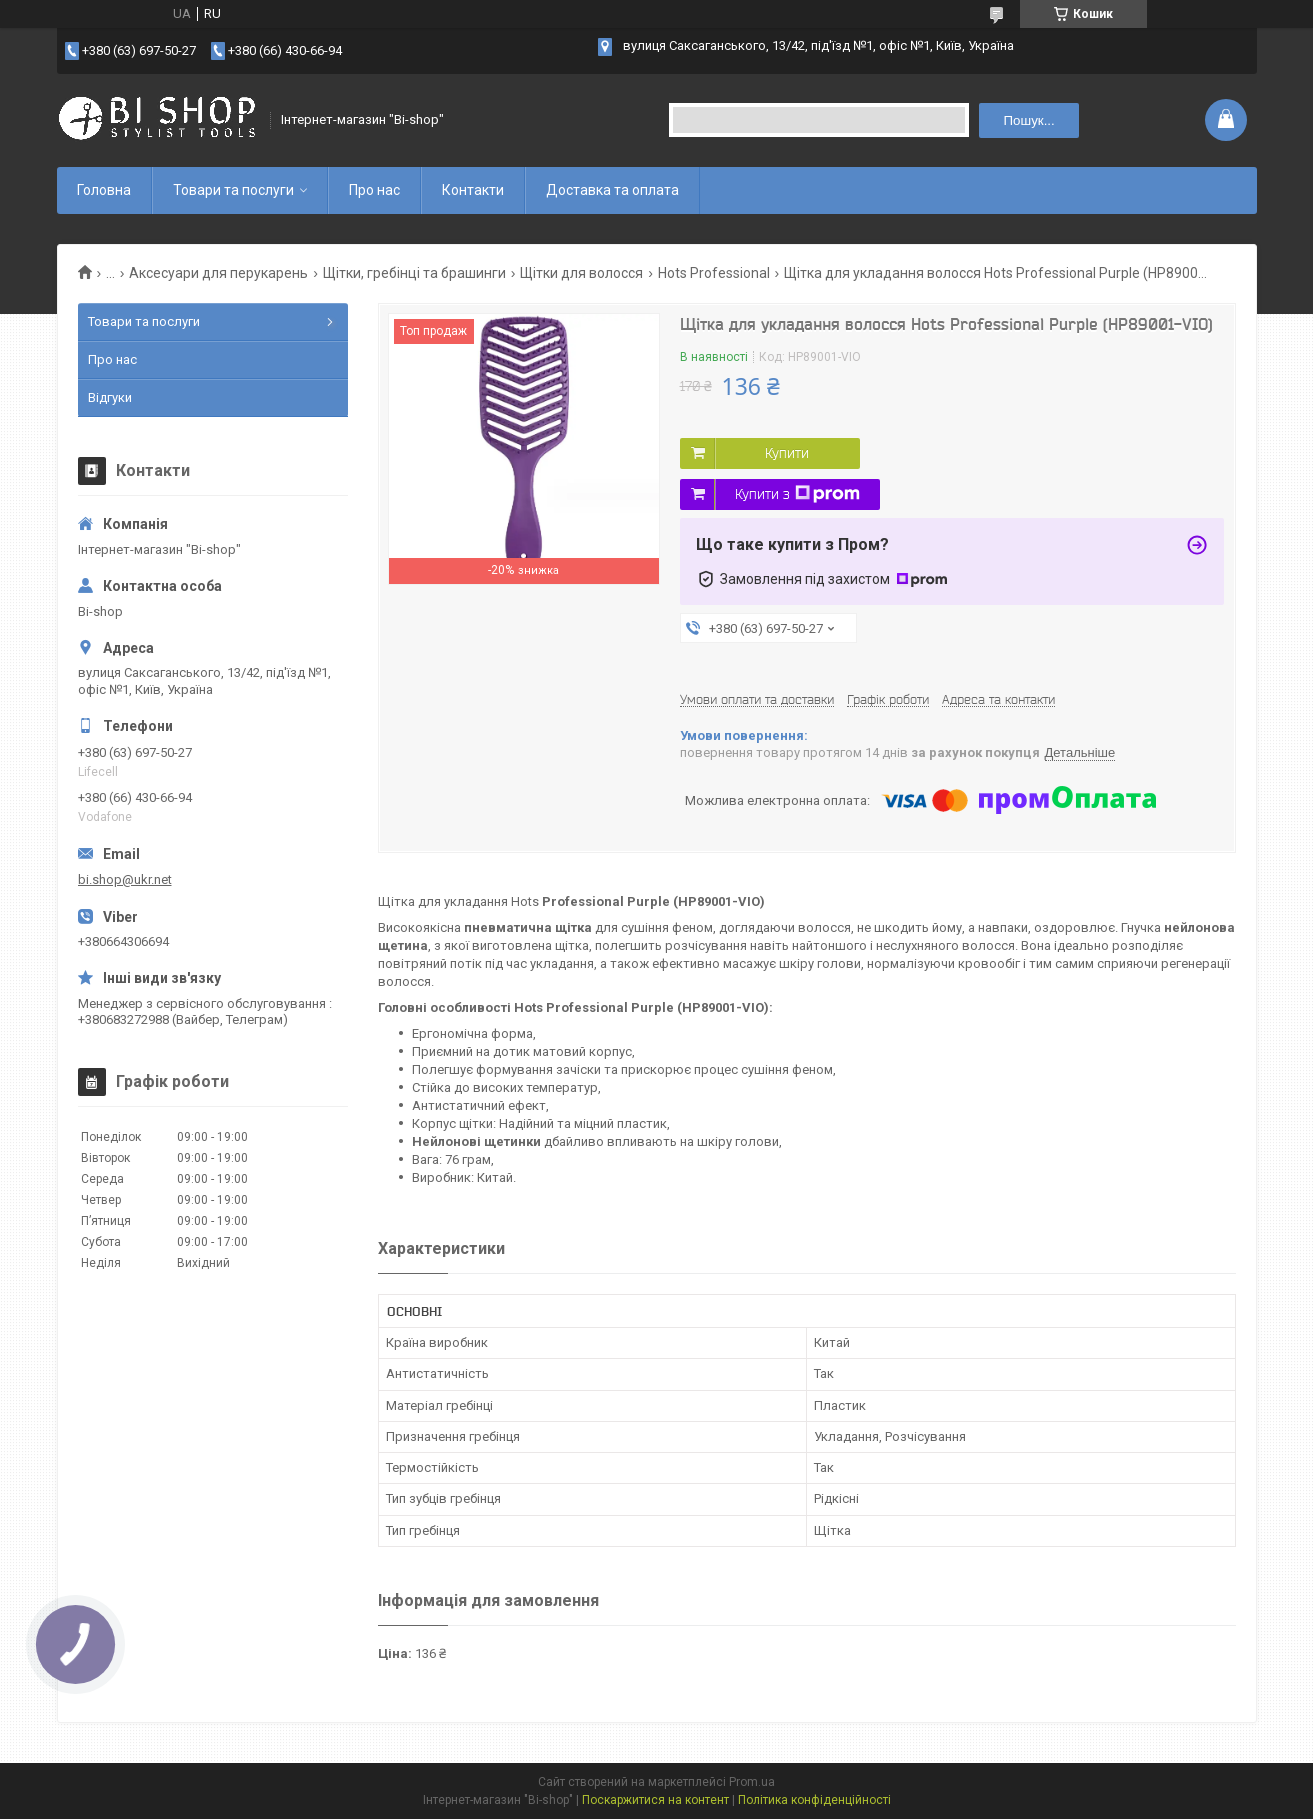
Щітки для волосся (581, 273)
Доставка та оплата (612, 190)
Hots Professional (714, 273)
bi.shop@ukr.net (125, 879)
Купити (787, 453)
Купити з (797, 494)
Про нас (374, 190)
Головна (104, 190)
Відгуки (110, 397)
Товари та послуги (233, 190)
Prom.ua (752, 1782)
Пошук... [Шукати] (1028, 120)
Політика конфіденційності (814, 1800)
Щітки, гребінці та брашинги (414, 273)
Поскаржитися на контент (655, 1800)
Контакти (473, 190)
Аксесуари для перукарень (218, 273)
